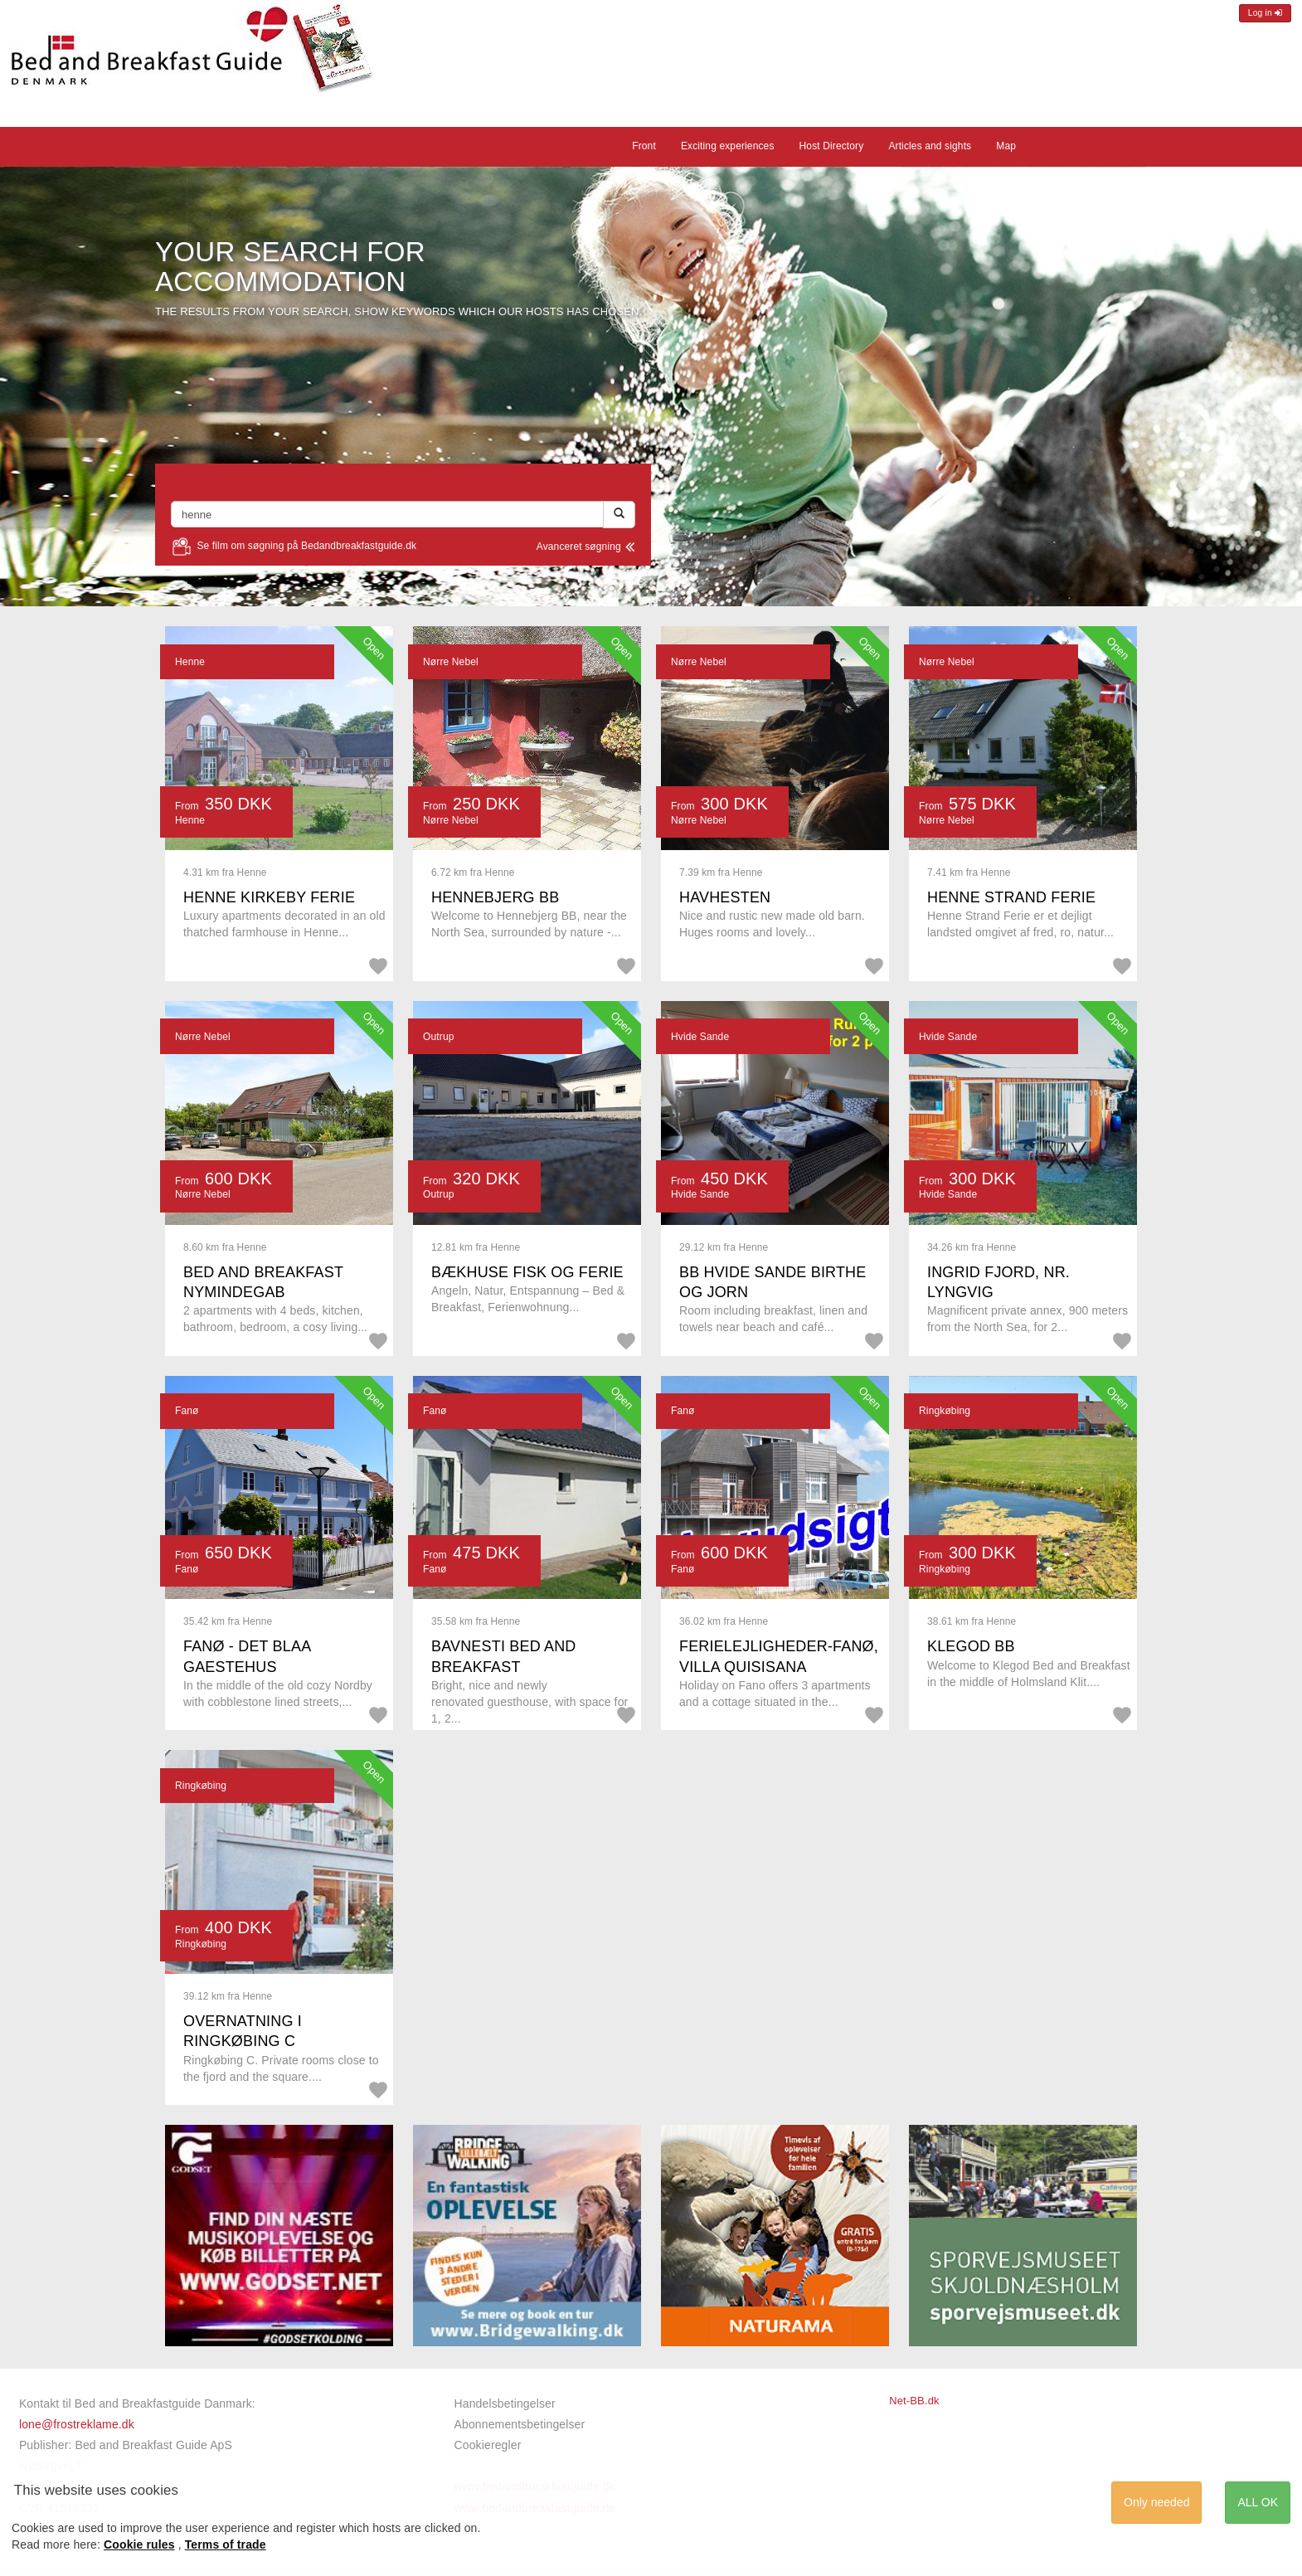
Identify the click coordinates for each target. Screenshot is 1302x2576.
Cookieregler (488, 2445)
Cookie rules (139, 2544)
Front (644, 146)
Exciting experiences (728, 146)
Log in (1265, 12)
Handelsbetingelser (505, 2403)
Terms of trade (225, 2544)
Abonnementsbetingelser (519, 2424)
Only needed (1156, 2502)
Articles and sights (929, 146)
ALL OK (1257, 2502)
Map (1006, 146)
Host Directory (831, 146)
